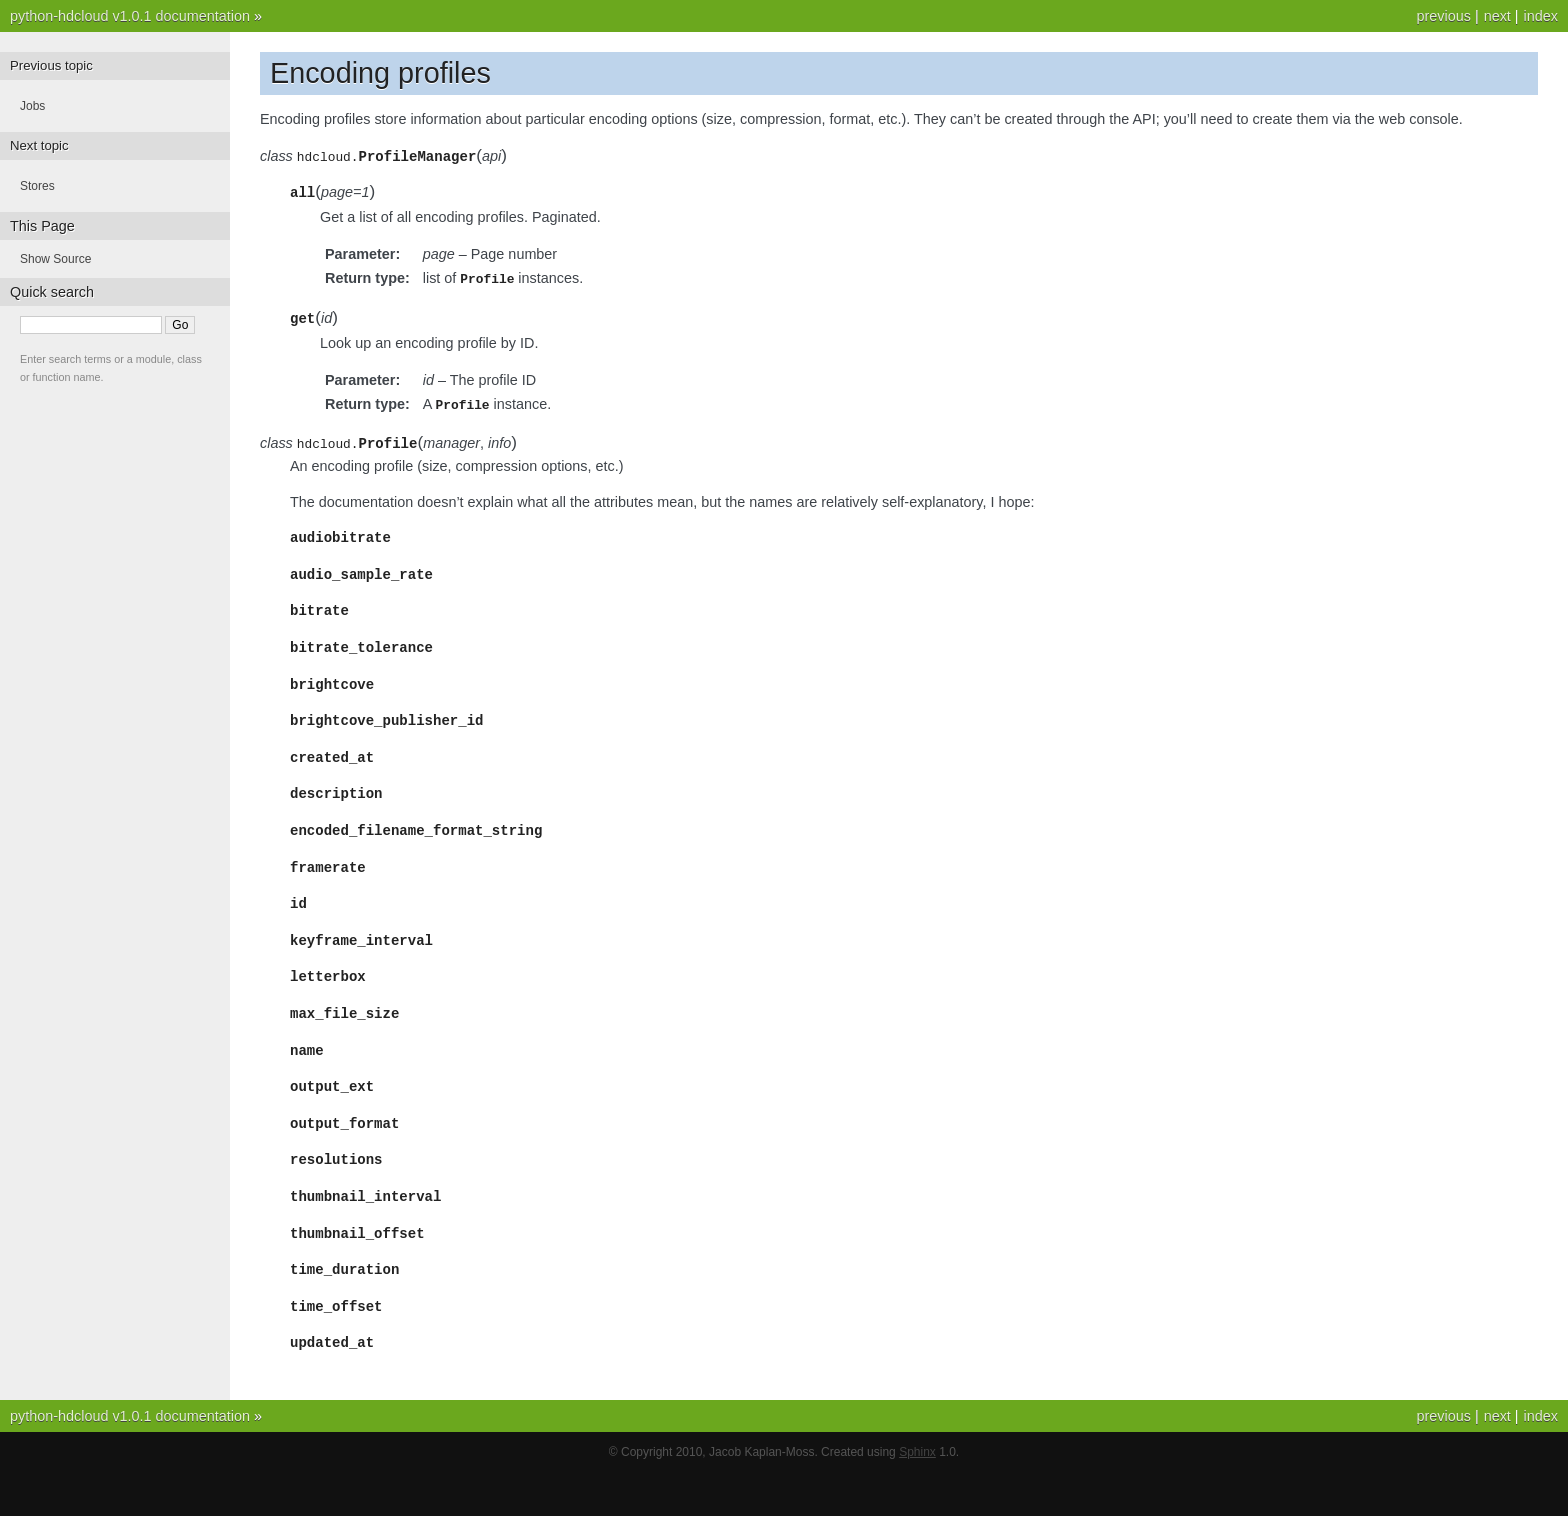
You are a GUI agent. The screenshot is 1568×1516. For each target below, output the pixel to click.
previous (1443, 16)
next (1497, 16)
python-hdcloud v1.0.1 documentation (130, 16)
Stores (37, 186)
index (1541, 16)
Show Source (55, 259)
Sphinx (917, 1496)
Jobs (32, 106)
